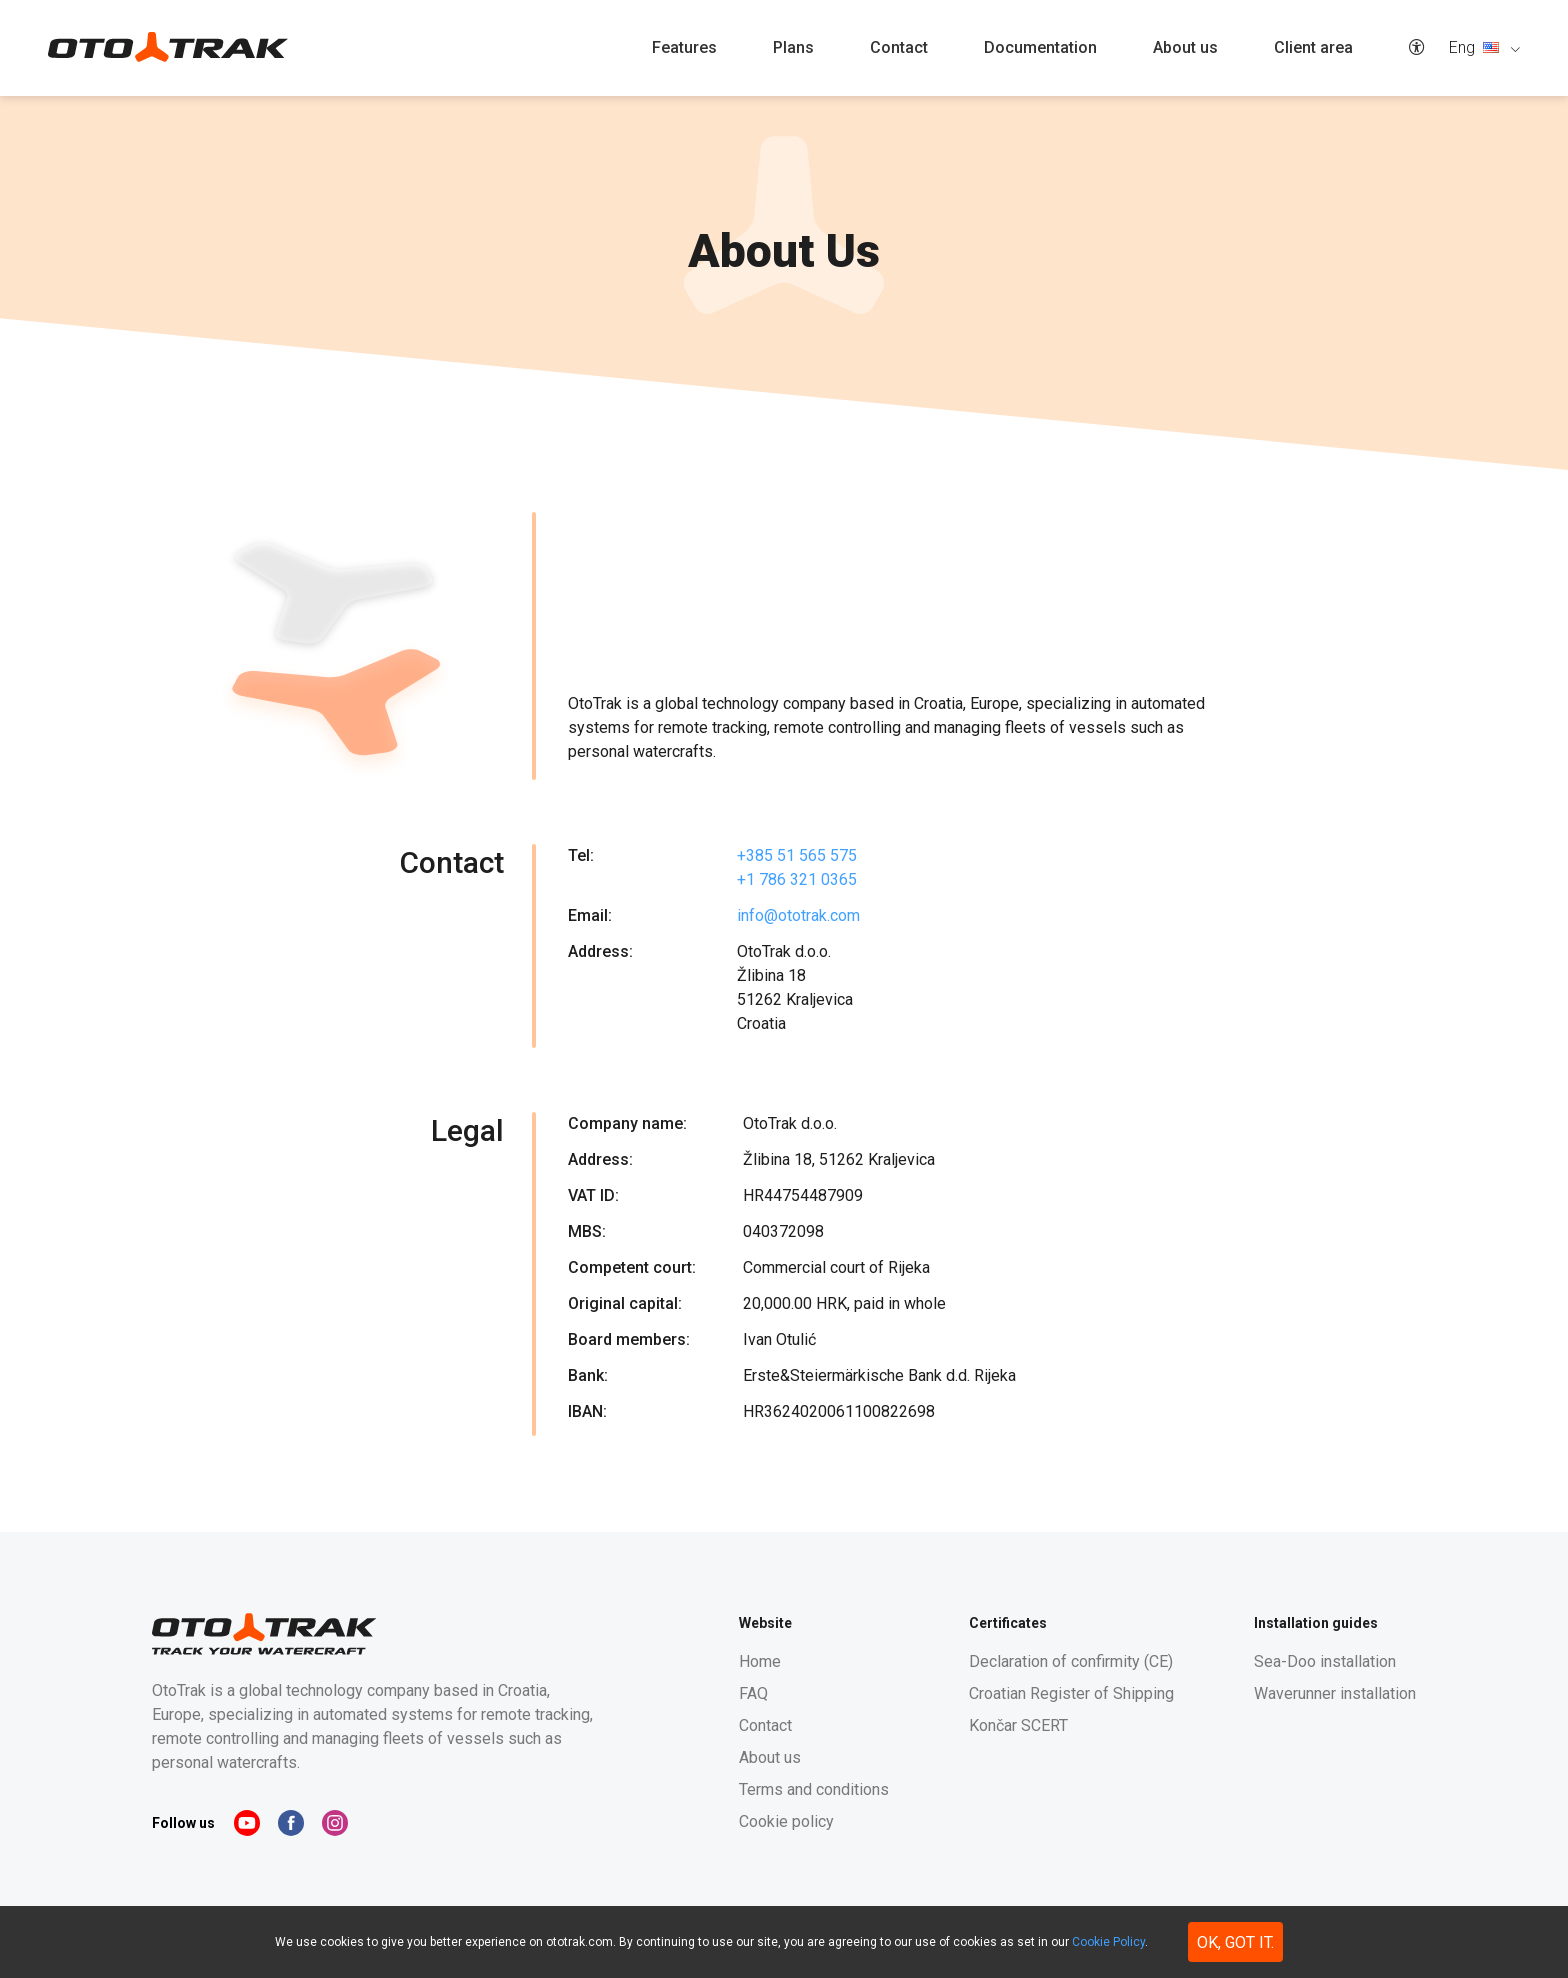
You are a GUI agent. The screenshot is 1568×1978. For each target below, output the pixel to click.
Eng (1476, 47)
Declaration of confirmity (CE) (1071, 1661)
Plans (793, 47)
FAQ (753, 1693)
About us (1185, 47)
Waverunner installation (1335, 1693)
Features (684, 47)
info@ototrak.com (798, 915)
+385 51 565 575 (797, 855)
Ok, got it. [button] (1235, 1942)
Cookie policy (786, 1821)
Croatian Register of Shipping (1071, 1693)
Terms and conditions (814, 1789)
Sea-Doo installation (1325, 1661)
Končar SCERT (1018, 1725)
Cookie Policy (1108, 1942)
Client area (1313, 47)
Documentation (1040, 47)
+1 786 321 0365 (797, 879)
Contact (899, 47)
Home (760, 1661)
